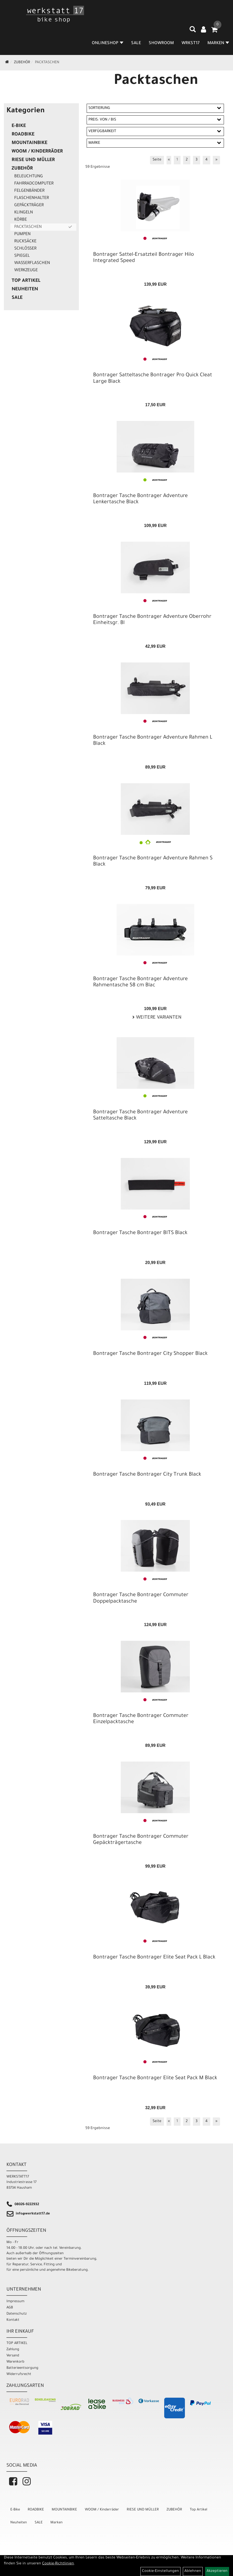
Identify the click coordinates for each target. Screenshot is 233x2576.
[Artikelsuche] (193, 31)
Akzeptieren (217, 2571)
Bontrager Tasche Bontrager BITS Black (140, 1233)
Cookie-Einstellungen (160, 2571)
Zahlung (12, 2349)
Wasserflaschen (32, 263)
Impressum (15, 2301)
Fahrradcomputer (34, 183)
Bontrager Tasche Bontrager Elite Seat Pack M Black (155, 2078)
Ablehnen (192, 2571)
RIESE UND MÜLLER (33, 160)
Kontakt (12, 2320)
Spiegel (22, 256)
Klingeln (23, 212)
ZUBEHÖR (22, 63)
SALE (136, 43)
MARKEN (218, 43)
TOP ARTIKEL (16, 2343)
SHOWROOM (161, 43)
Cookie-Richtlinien (58, 2564)
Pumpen (22, 234)
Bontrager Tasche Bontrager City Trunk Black (147, 1475)
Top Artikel (26, 281)
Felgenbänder (29, 191)
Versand (12, 2356)
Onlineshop (107, 43)
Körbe (20, 220)
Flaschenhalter (31, 198)
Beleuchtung (28, 176)
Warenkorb (15, 2362)
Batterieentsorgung (22, 2368)
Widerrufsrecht (18, 2374)
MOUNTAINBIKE (29, 143)
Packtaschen (47, 63)
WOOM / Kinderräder (37, 151)
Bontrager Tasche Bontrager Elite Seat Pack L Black (154, 1958)
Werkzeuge (26, 270)
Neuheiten (25, 289)
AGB (9, 2308)
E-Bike (19, 126)
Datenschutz (16, 2314)
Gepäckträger (29, 205)
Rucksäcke (25, 241)
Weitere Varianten (158, 1017)
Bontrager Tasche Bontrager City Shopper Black (150, 1354)
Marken (56, 2523)
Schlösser (25, 248)
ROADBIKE (23, 134)
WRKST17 (191, 43)
